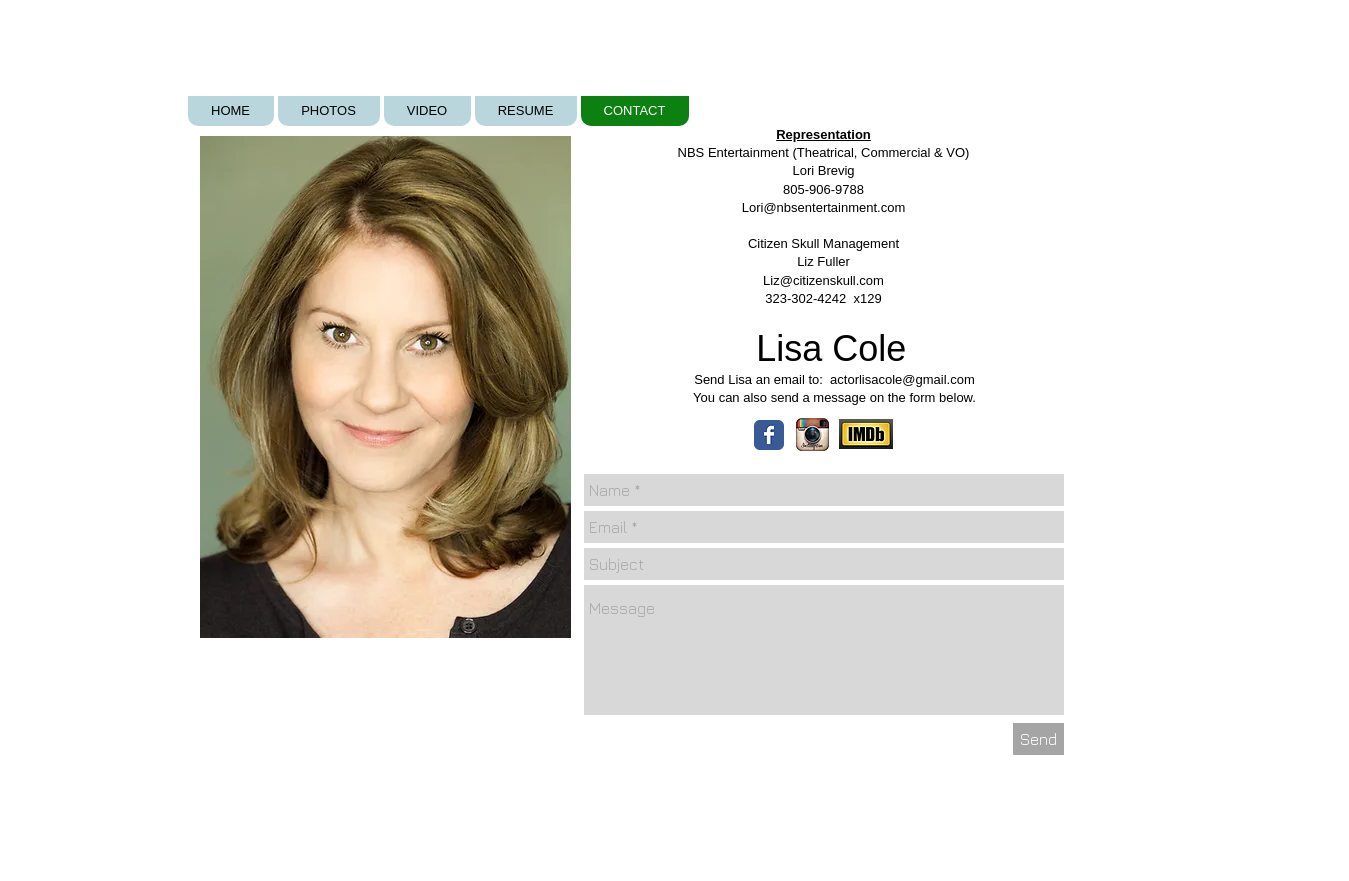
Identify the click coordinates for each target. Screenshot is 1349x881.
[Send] (1038, 739)
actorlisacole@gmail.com (902, 379)
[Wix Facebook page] (769, 435)
